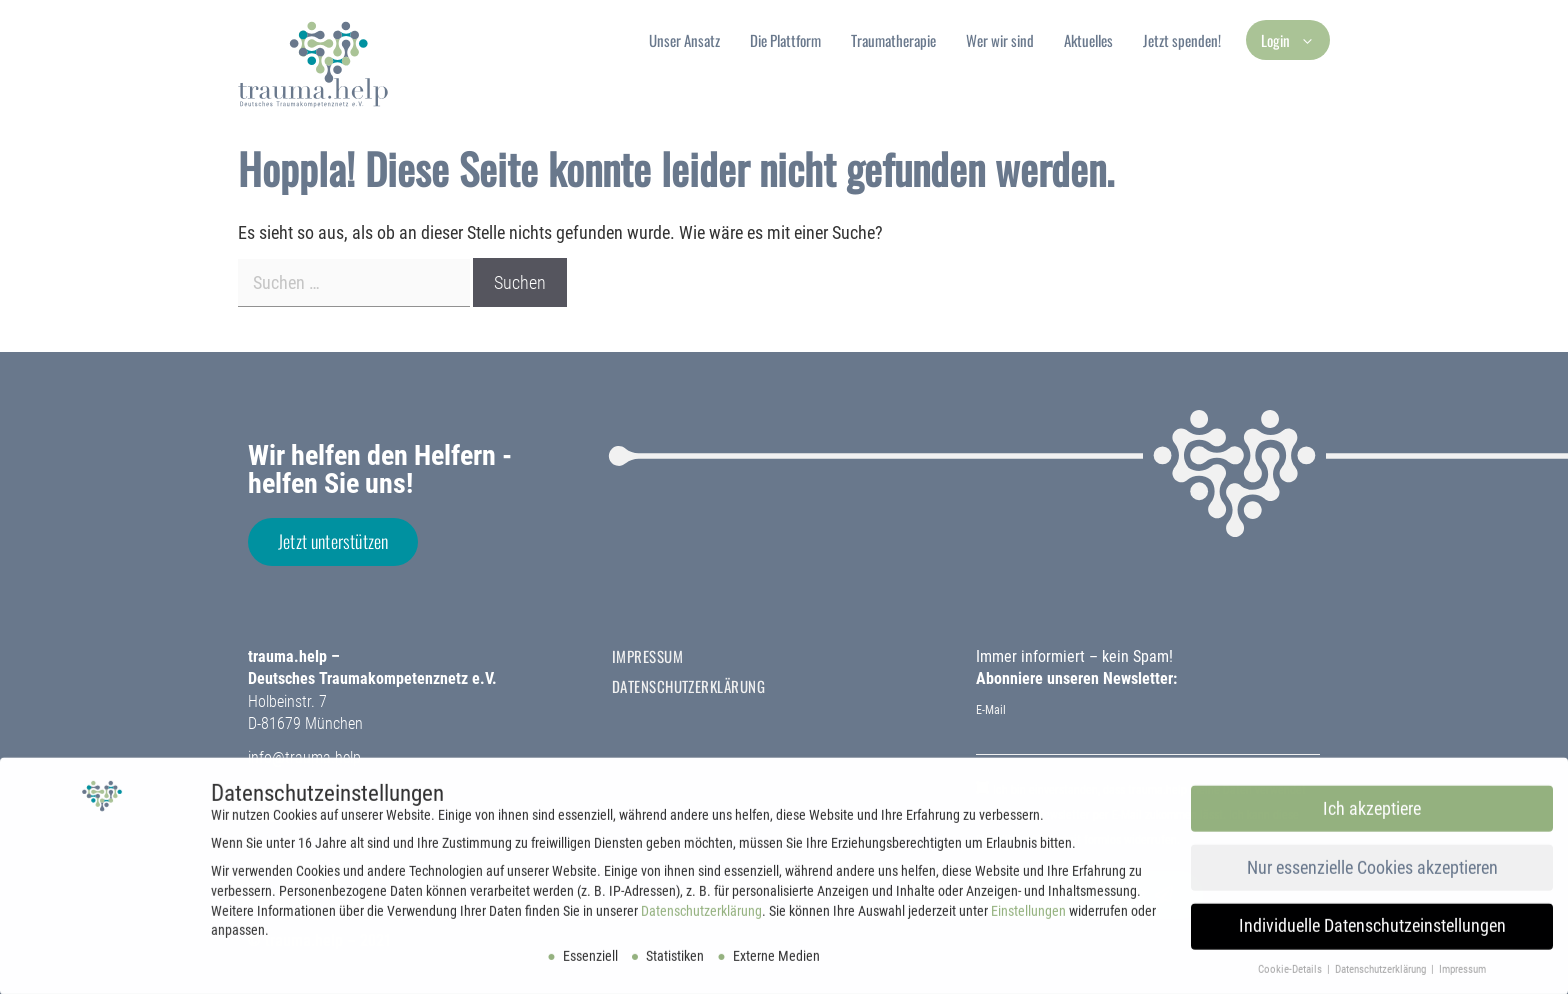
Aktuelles (1088, 40)
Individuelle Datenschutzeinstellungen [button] (1372, 932)
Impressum (647, 656)
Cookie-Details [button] (1291, 975)
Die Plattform (785, 40)
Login (1295, 40)
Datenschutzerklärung (688, 686)
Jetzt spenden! (1182, 40)
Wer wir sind (1000, 40)
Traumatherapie (893, 40)
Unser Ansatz (684, 40)
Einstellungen (1028, 916)
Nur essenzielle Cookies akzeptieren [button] (1372, 873)
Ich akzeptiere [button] (1372, 814)
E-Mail (991, 710)
